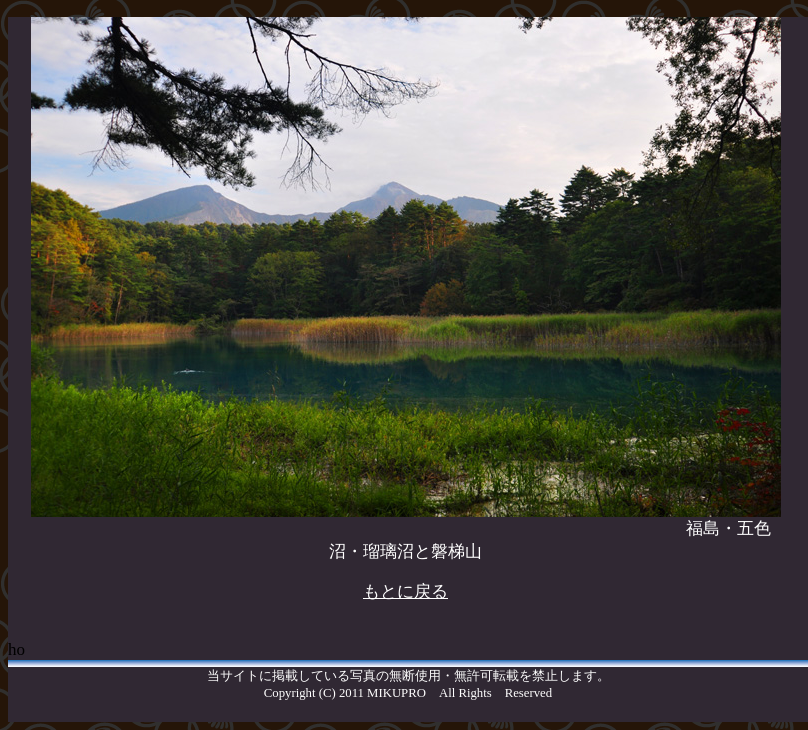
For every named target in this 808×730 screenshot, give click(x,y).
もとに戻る (405, 591)
